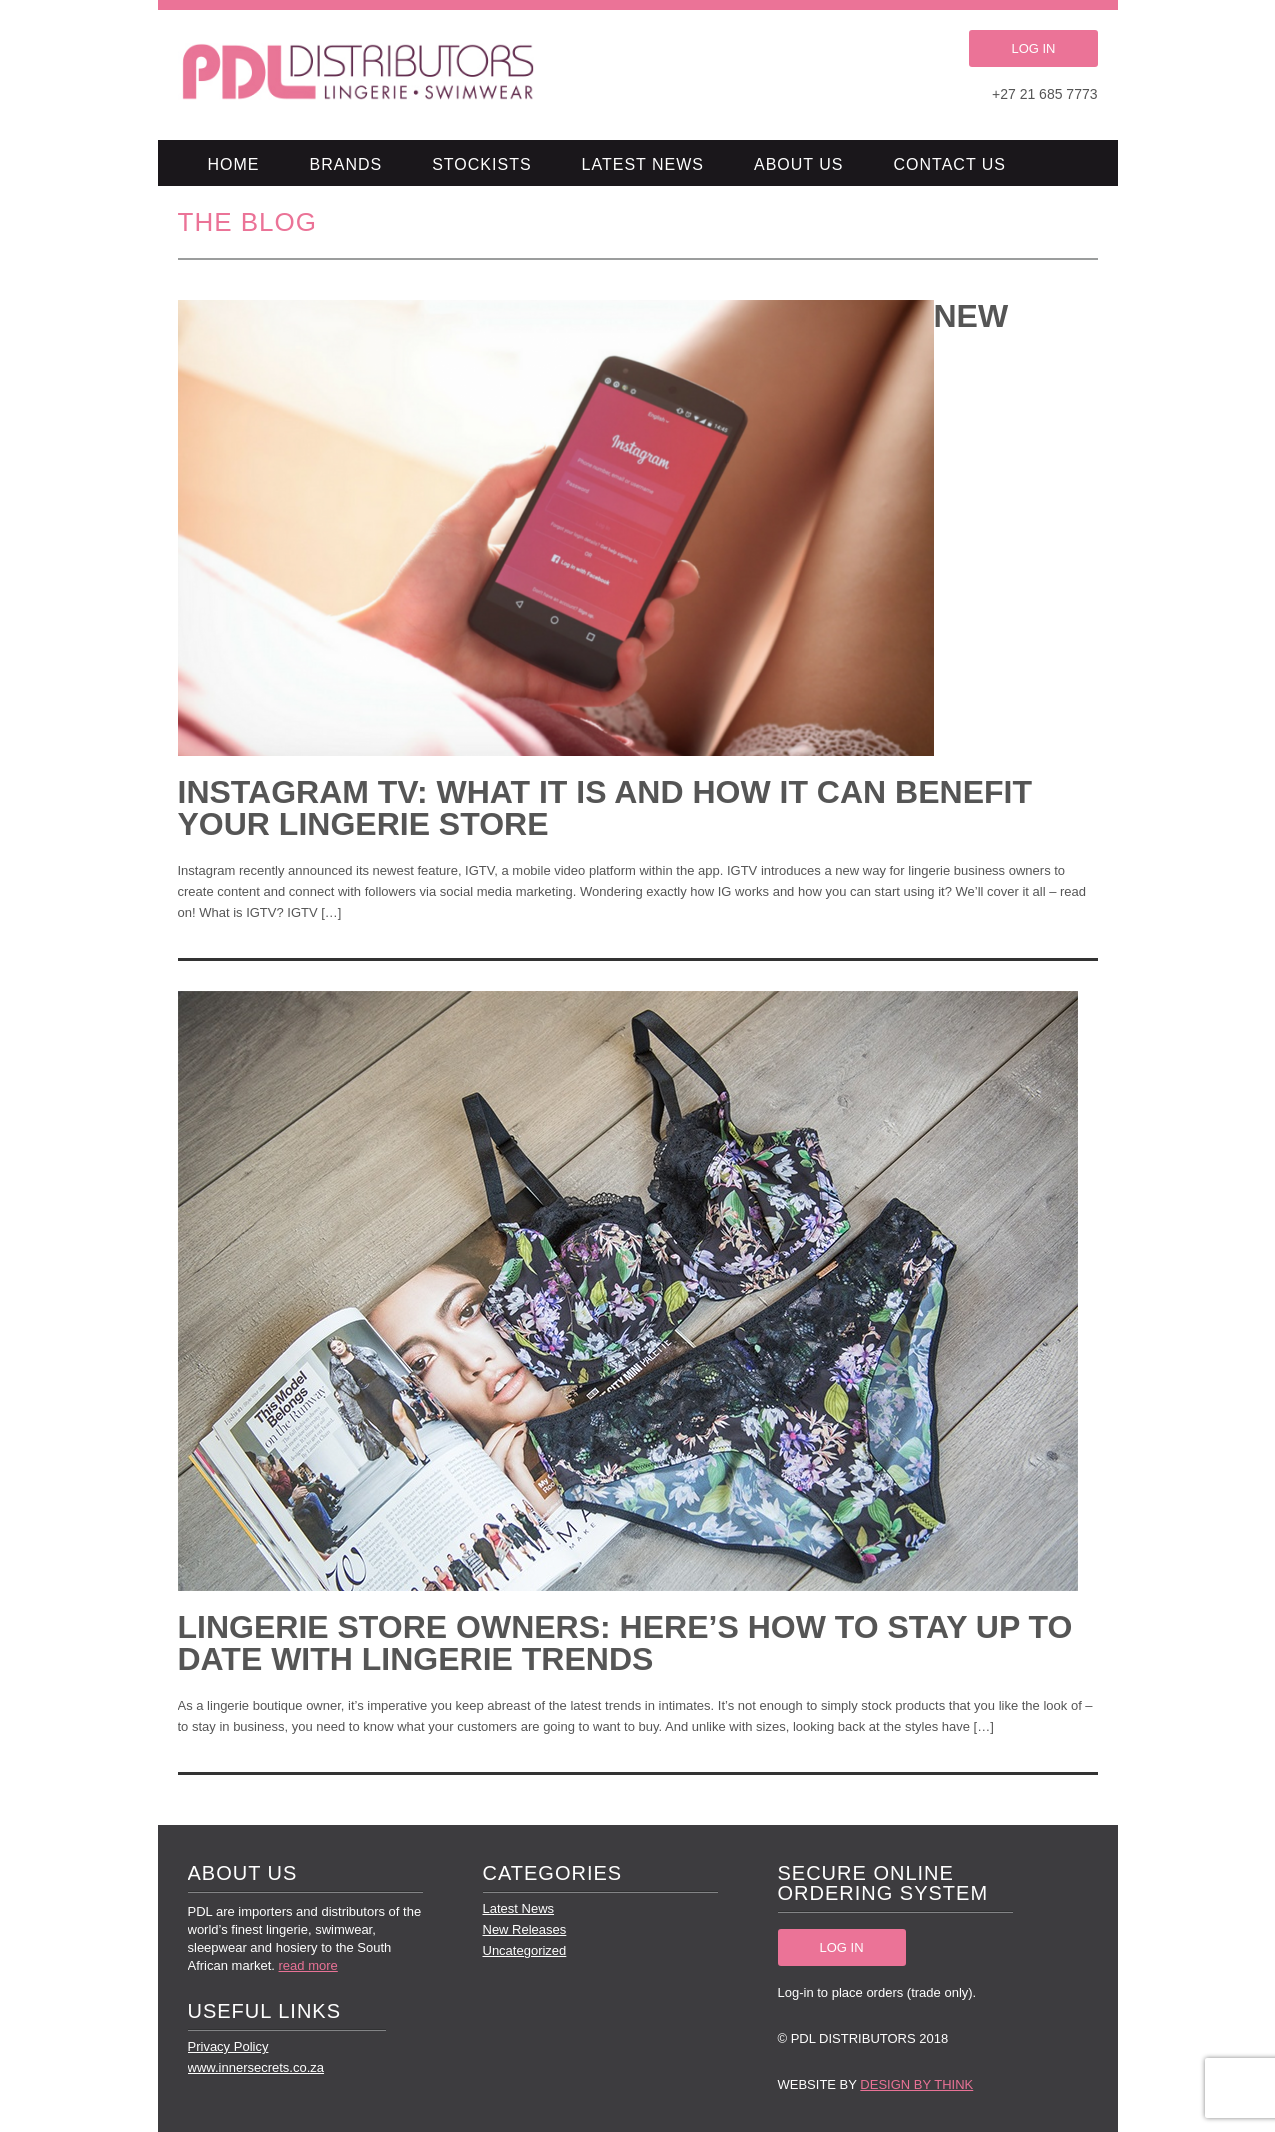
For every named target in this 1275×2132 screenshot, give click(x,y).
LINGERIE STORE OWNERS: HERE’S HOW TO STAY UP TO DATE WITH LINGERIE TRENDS (625, 1643)
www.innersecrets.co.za (256, 2067)
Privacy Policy (228, 2046)
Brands (346, 164)
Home (234, 164)
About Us (799, 164)
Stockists (481, 164)
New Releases (525, 1929)
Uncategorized (525, 1950)
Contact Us (950, 164)
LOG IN (1033, 48)
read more (308, 1965)
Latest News (643, 164)
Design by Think (916, 2084)
